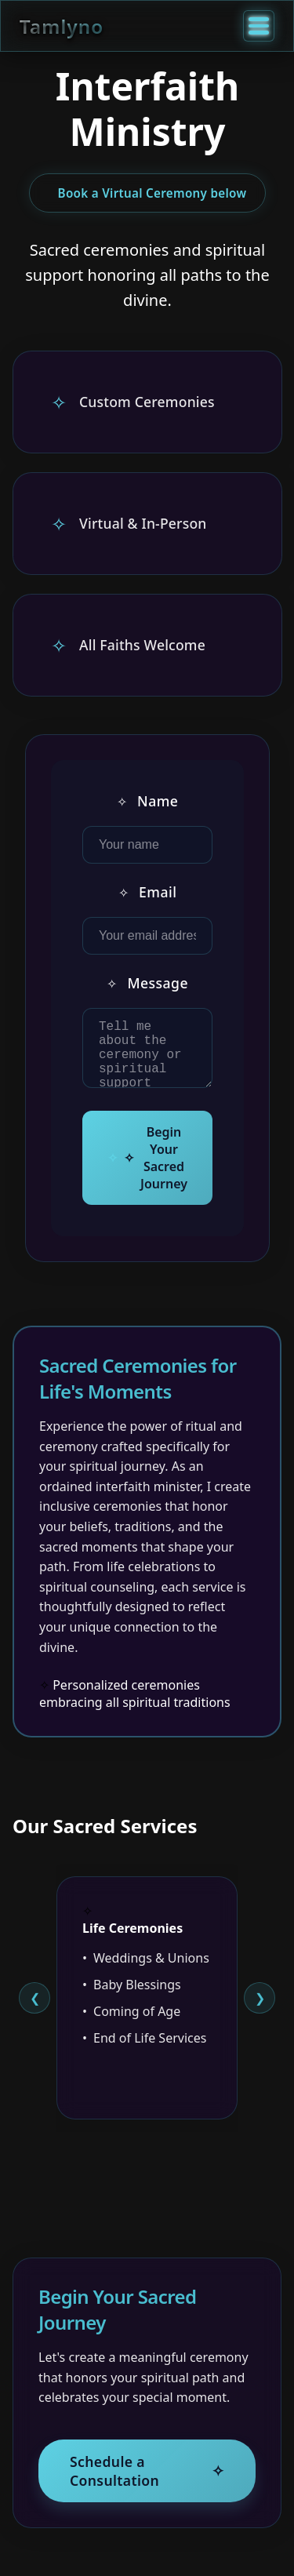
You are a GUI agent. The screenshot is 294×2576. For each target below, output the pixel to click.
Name (148, 799)
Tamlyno (61, 26)
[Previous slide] (34, 2008)
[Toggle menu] (258, 26)
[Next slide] (259, 2008)
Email (147, 890)
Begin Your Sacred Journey (155, 1168)
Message (147, 981)
